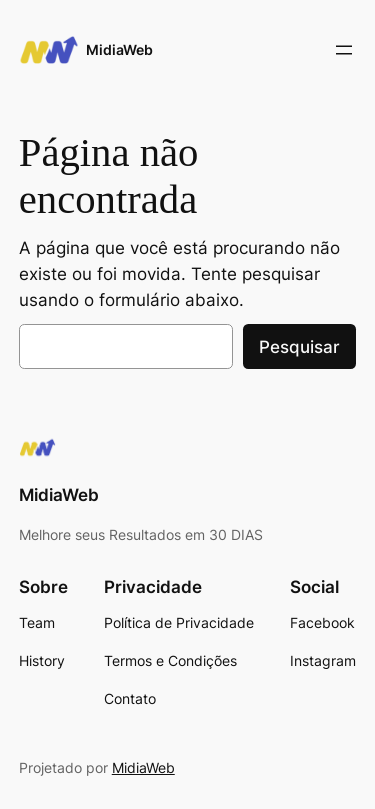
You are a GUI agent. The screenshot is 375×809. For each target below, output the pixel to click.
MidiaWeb (119, 49)
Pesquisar (299, 347)
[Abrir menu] (344, 50)
